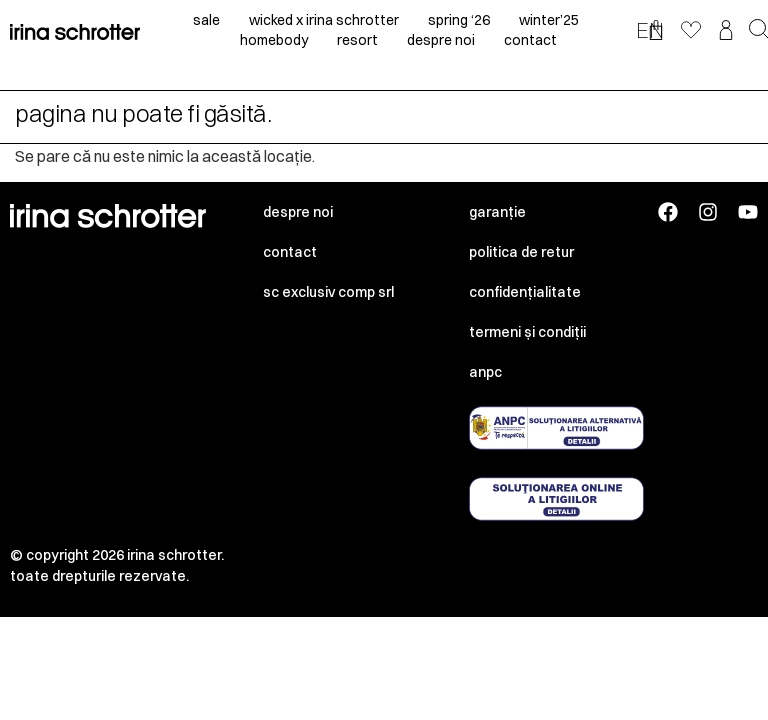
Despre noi (298, 212)
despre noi (441, 40)
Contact (290, 252)
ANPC (485, 372)
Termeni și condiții (527, 332)
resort (357, 40)
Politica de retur (521, 252)
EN (650, 30)
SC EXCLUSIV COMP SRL (328, 292)
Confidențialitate (525, 292)
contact (530, 40)
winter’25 (549, 20)
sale (206, 20)
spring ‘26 (459, 20)
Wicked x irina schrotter (324, 20)
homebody (274, 40)
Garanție (497, 212)
